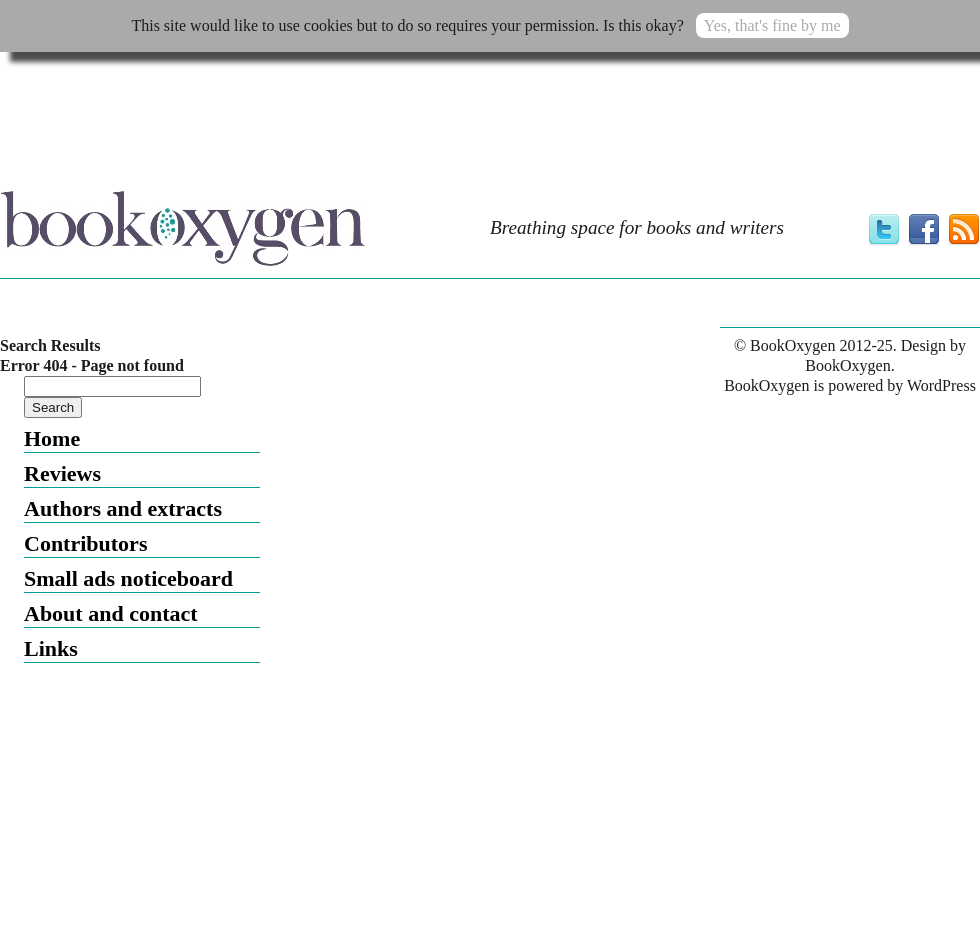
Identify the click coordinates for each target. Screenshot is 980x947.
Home (52, 438)
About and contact (111, 613)
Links (51, 648)
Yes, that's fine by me (772, 25)
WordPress (941, 385)
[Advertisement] (250, 112)
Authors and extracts (123, 508)
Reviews (62, 473)
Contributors (85, 543)
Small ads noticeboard (128, 578)
